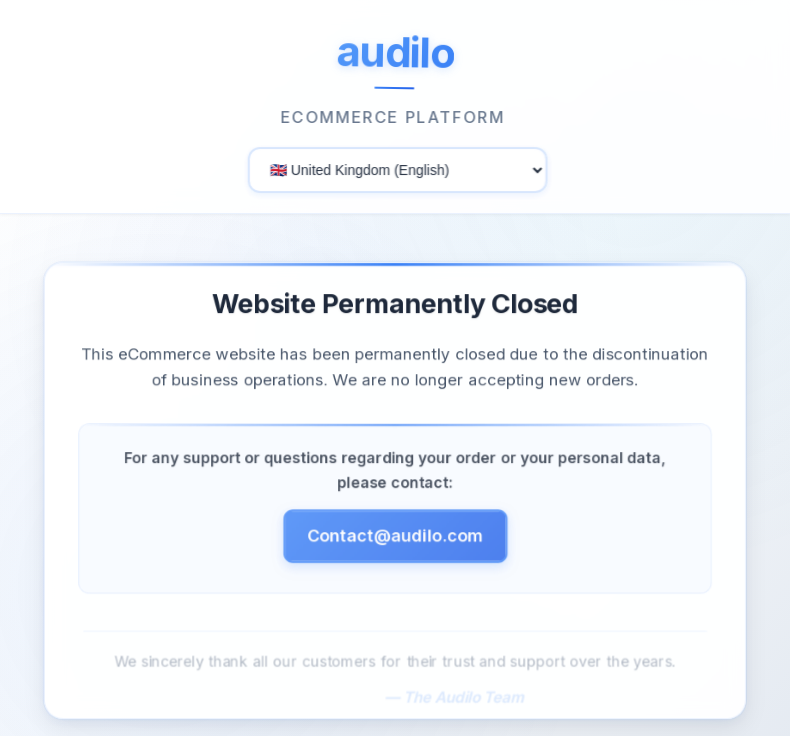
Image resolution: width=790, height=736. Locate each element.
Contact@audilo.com (395, 538)
